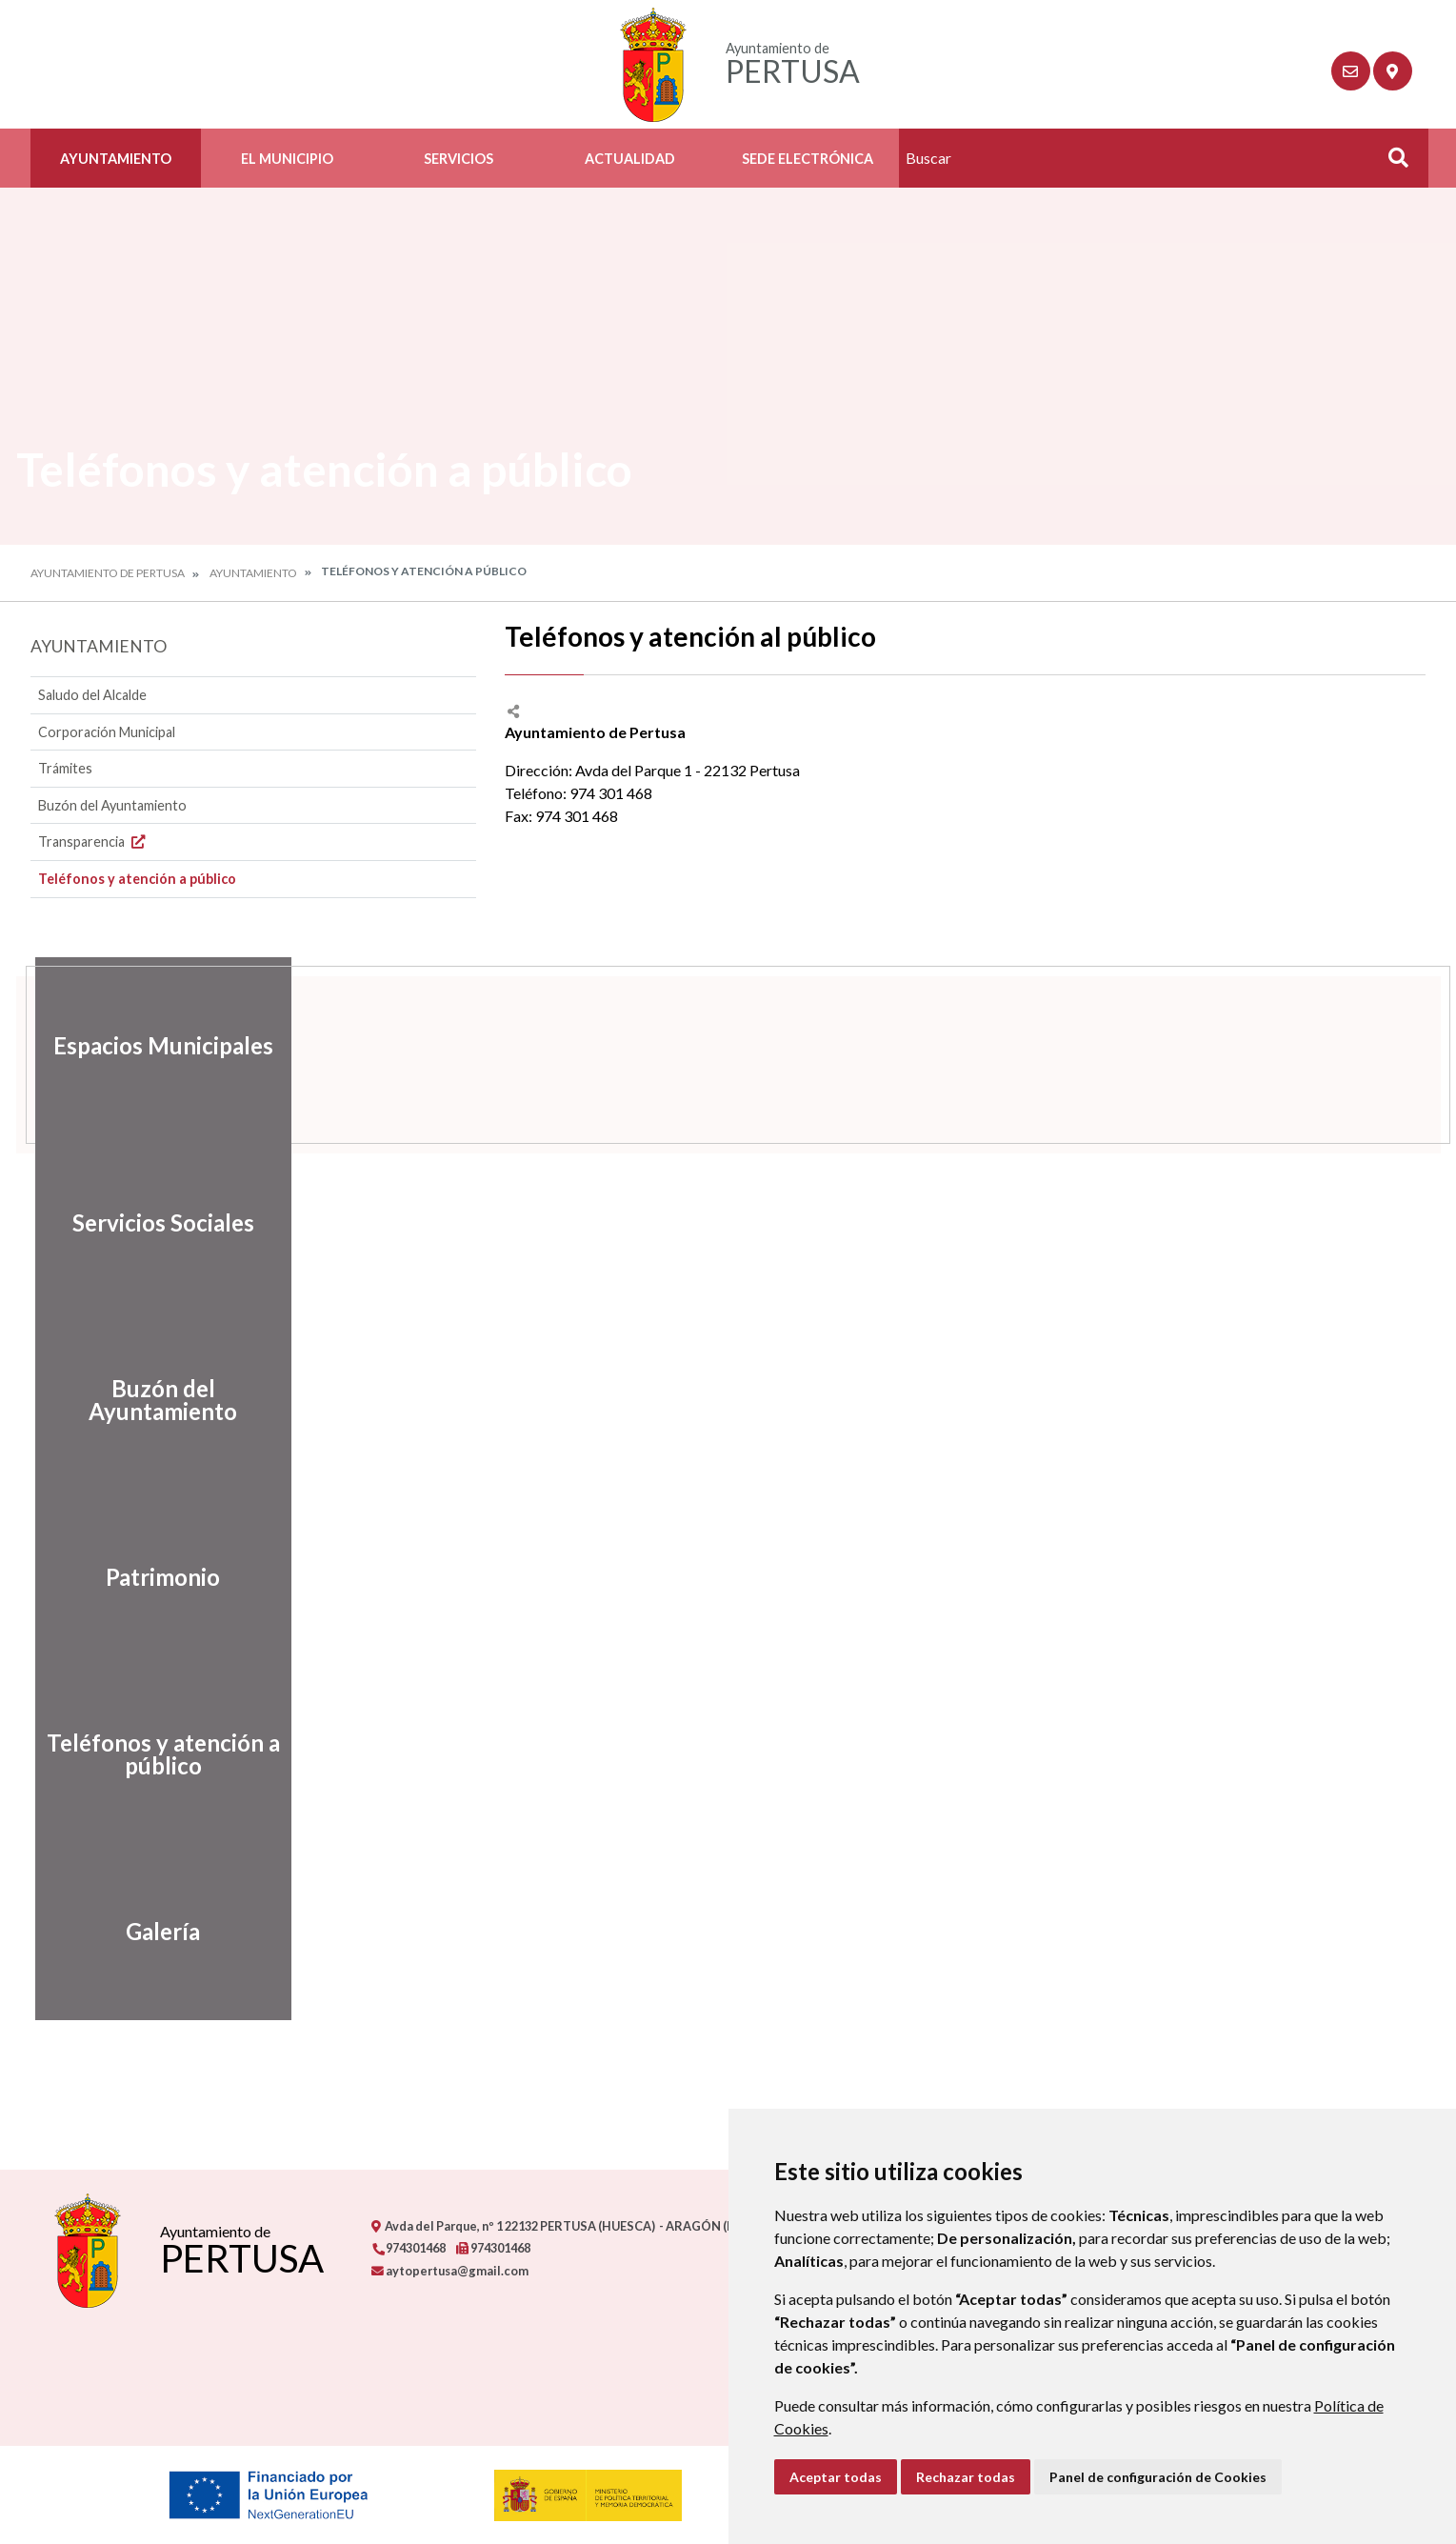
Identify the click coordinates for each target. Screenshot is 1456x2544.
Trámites (65, 768)
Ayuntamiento (115, 158)
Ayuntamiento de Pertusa (107, 573)
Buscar (1392, 163)
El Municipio (287, 158)
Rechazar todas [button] (965, 2477)
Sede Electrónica (807, 158)
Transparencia (94, 841)
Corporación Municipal (106, 732)
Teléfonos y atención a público (137, 879)
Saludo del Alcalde (92, 695)
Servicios (458, 158)
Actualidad (630, 158)
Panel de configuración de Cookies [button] (1158, 2477)
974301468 (408, 2247)
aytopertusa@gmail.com (450, 2270)
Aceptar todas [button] (835, 2477)
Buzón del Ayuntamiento (112, 805)
